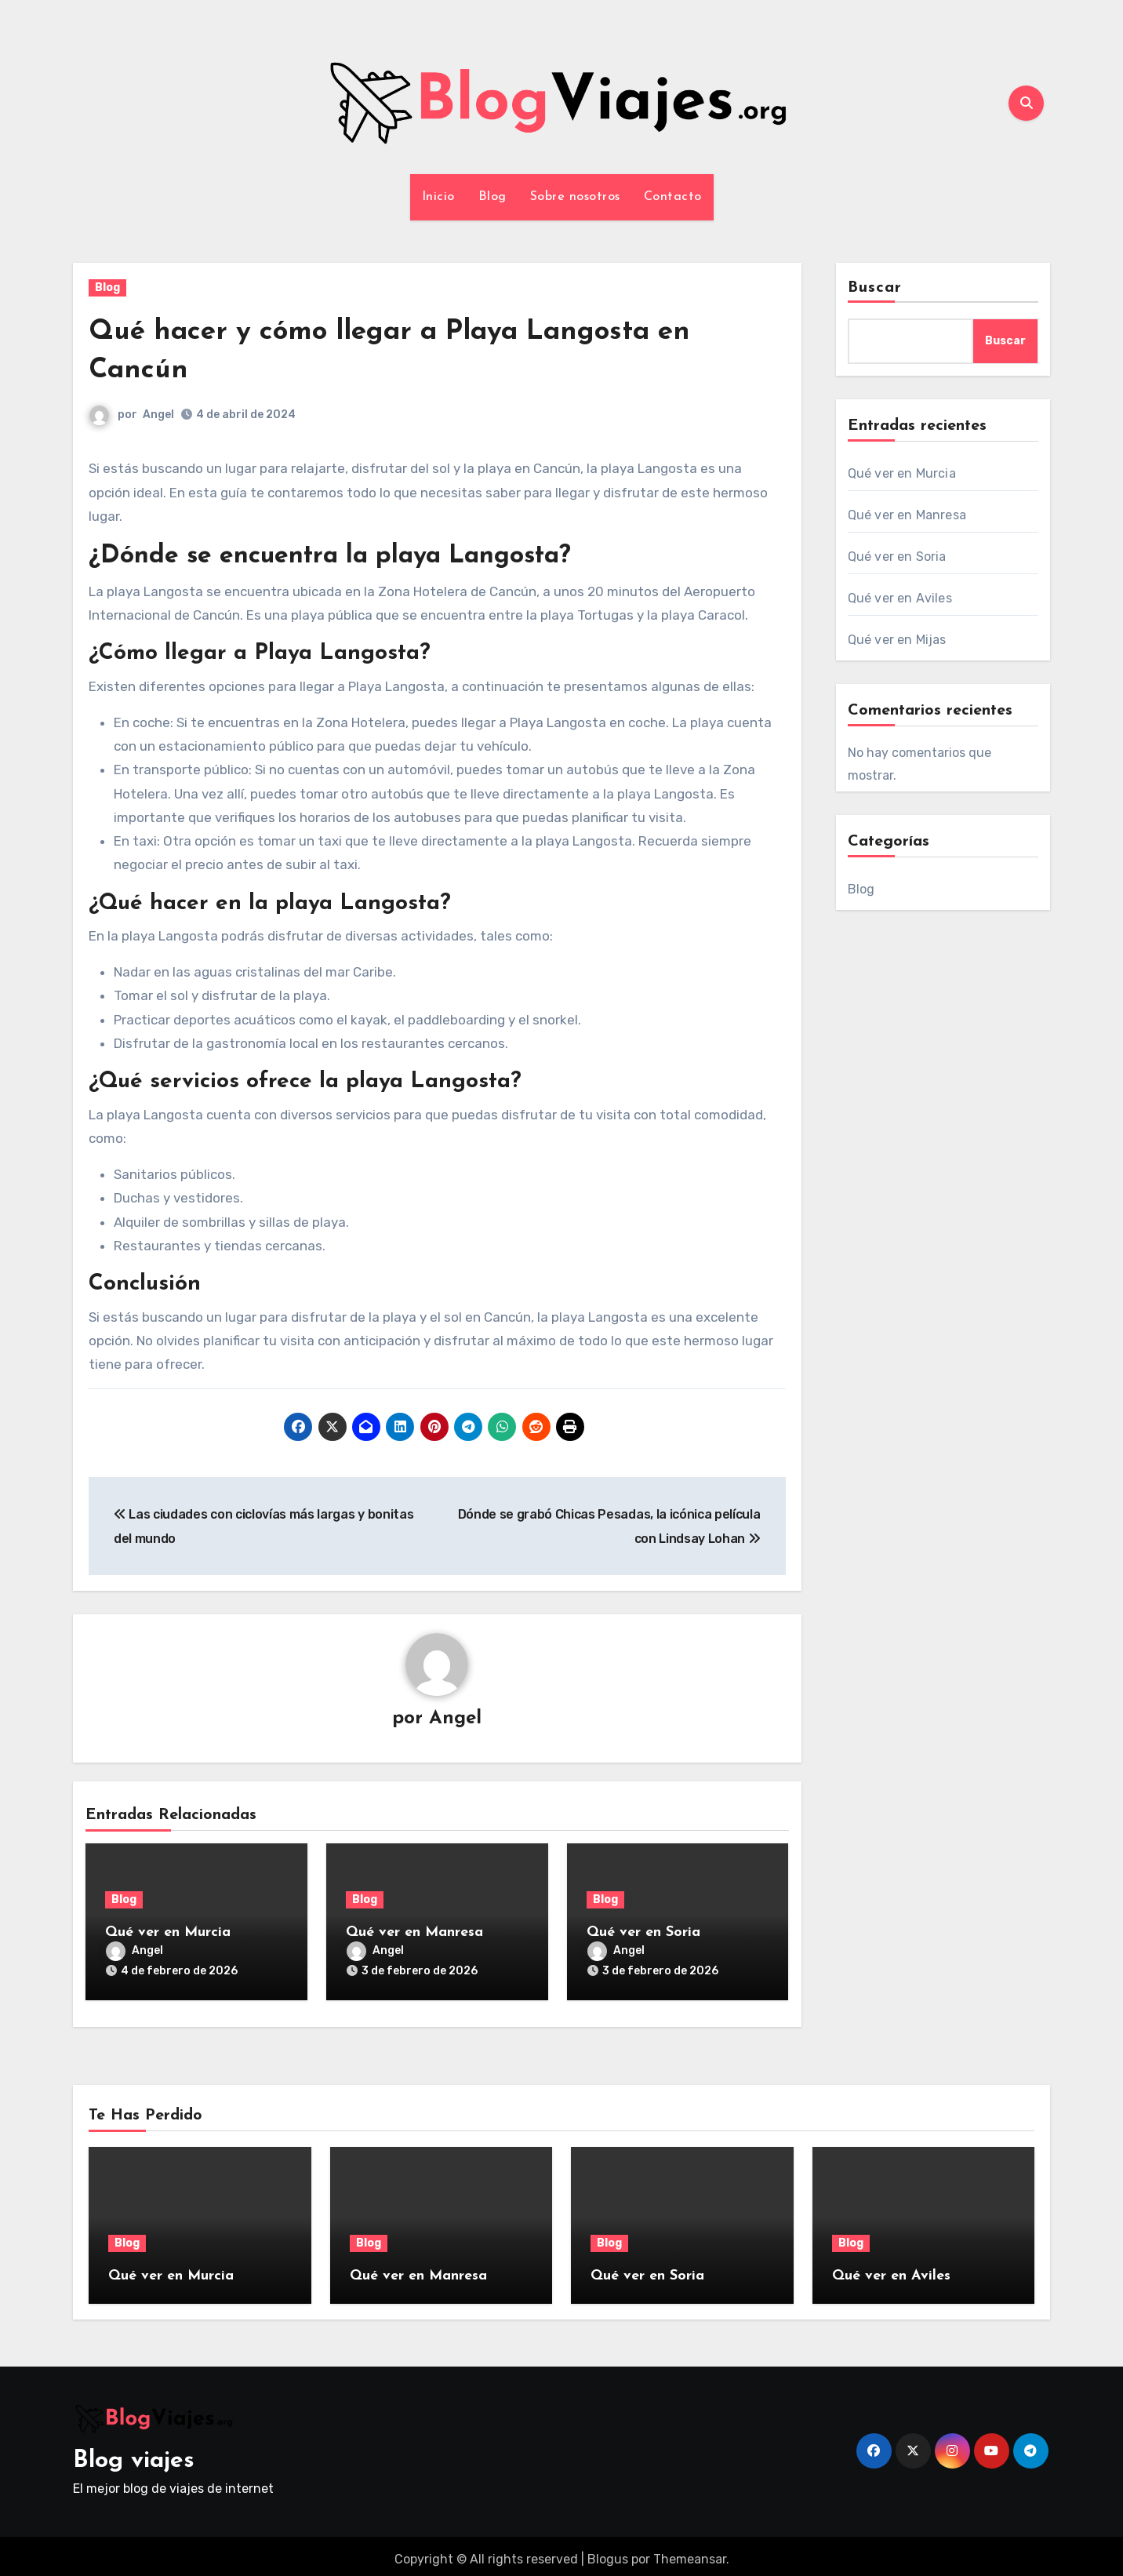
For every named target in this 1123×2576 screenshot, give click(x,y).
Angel (158, 414)
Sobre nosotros (575, 197)
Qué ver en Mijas (897, 639)
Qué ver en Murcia (168, 1933)
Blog (492, 197)
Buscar (875, 288)
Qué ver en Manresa (414, 1933)
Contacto (673, 197)
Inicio (438, 197)
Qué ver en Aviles (900, 598)
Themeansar (689, 2552)
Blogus (607, 2552)
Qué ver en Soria (643, 1933)
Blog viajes (133, 2455)
